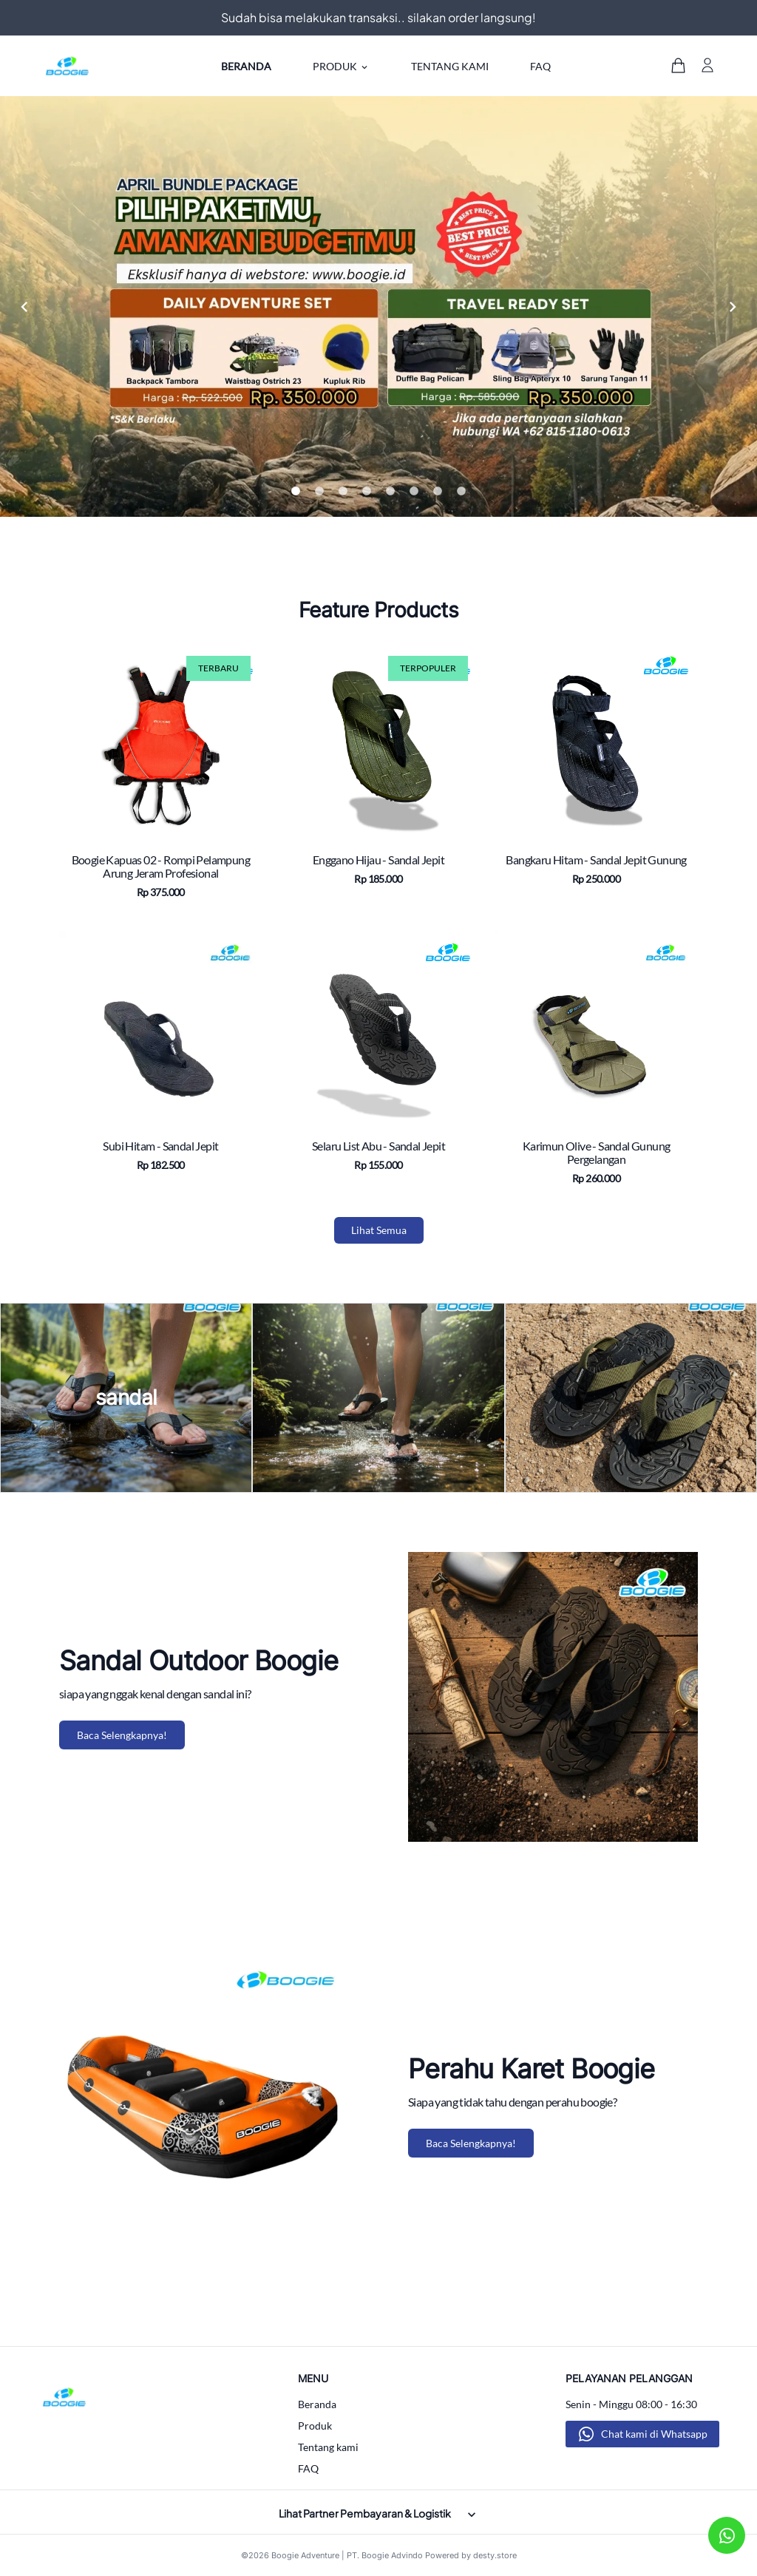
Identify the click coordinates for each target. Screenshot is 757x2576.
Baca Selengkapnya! (122, 1735)
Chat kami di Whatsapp (654, 2433)
